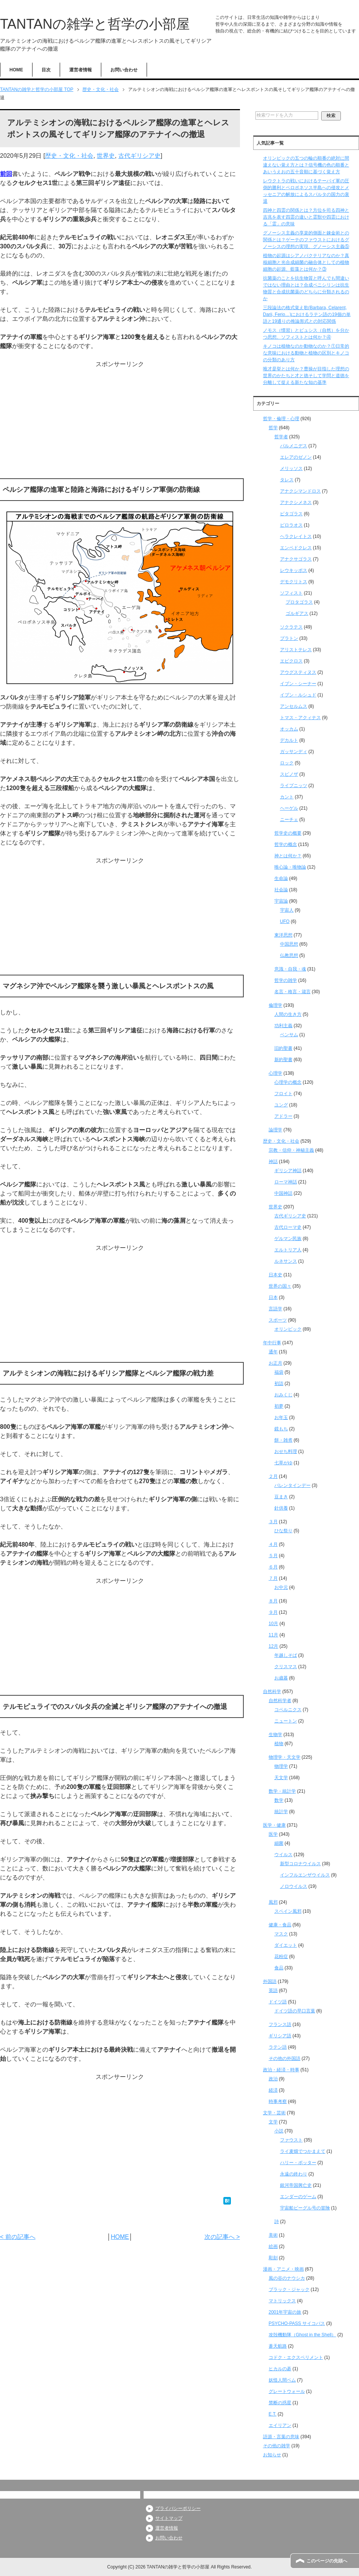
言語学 (275, 1308)
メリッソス (291, 468)
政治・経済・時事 (281, 2069)
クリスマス (285, 1666)
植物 (278, 1743)
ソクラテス (291, 627)
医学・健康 (274, 1825)
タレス (287, 479)
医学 (273, 1834)
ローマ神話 (285, 1182)
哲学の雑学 (285, 980)
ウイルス (283, 1854)
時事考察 (278, 2101)
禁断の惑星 (280, 2402)
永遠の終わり (293, 2174)
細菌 (278, 1843)
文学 (273, 2122)
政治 (273, 2078)
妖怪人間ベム (282, 2380)
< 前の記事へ (18, 2237)
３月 (273, 1521)
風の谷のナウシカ (287, 2278)
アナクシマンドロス (300, 491)
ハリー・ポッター (298, 2162)
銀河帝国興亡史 (296, 2185)
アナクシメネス (296, 502)
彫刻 (273, 2257)
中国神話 (283, 1193)
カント (287, 797)
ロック (287, 763)
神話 (273, 1161)
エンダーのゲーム (298, 2196)
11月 (273, 1635)
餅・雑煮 (283, 1440)
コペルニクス (288, 1709)
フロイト (283, 1093)
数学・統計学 (282, 1791)
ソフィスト (291, 593)
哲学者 (281, 436)
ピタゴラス (291, 513)
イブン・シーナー (298, 683)
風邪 (273, 1902)
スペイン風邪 (288, 1911)
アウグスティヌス (298, 672)
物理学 (281, 1766)
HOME (16, 69)
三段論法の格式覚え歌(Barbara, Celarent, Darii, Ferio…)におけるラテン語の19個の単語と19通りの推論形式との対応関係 (307, 314)
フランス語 (280, 2024)
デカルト (289, 740)
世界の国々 (280, 1286)
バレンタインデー (292, 1485)
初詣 (278, 1383)
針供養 (281, 1508)
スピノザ (289, 774)
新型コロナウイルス (300, 1863)
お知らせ (272, 2454)
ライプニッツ (293, 785)
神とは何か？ (288, 855)
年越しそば (285, 1655)
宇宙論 (281, 901)
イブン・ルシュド (298, 695)
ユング (281, 1105)
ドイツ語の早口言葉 (294, 2011)
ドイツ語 (278, 2001)
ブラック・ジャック (289, 2289)
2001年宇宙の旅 (285, 2312)
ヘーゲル (289, 808)
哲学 (273, 427)
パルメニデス (293, 445)
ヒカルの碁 (280, 2368)
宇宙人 (287, 910)
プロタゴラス (299, 602)
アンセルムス (293, 706)
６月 (273, 1567)
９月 (273, 1612)
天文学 (281, 1777)
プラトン (289, 638)
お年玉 (281, 1417)
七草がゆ (283, 1462)
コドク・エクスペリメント (296, 2357)
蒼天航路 (278, 2346)
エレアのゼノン (296, 457)
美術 (273, 2235)
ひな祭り (283, 1530)
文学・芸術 (274, 2112)
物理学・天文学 (284, 1757)
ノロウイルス (293, 1886)
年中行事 (272, 1342)
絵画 (273, 2246)
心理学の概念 (288, 1082)
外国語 (270, 1981)
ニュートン (285, 1721)
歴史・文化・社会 (69, 156)
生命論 (281, 878)
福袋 (278, 1372)
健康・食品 (280, 1924)
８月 (273, 1601)
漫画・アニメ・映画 (283, 2269)
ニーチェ (289, 819)
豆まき (281, 1496)
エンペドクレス (296, 547)
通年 (273, 1351)
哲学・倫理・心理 (281, 418)
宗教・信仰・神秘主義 (291, 1150)
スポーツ (278, 1320)
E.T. (273, 2414)
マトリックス (282, 2300)
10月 (273, 1623)
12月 (273, 1646)
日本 (273, 1297)
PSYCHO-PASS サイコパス (297, 2323)
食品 (278, 1968)
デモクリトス (293, 581)
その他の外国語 (284, 2058)
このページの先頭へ (326, 2561)
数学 (278, 1800)
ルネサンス (285, 1261)
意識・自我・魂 (290, 969)
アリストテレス (296, 649)
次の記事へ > (222, 2237)
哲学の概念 (285, 844)
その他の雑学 (276, 2445)
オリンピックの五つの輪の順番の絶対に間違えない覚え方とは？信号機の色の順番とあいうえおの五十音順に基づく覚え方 (306, 165)
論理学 (275, 1129)
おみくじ (283, 1394)
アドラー (283, 1116)
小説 (278, 2131)
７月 (273, 1578)
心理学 (275, 1073)
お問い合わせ (124, 69)
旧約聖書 (283, 1048)
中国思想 (289, 944)
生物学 (275, 1734)
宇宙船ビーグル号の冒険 (305, 2208)
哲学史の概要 (288, 833)
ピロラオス (291, 525)
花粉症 (281, 1956)
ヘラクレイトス (296, 536)
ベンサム (289, 1034)
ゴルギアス (297, 613)
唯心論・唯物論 (290, 867)
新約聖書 (283, 1059)
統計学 (281, 1811)
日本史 (275, 1274)
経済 (273, 2090)
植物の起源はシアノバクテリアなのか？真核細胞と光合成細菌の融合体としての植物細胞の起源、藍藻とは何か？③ (306, 262)
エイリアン (280, 2425)
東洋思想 (283, 935)
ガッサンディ (293, 751)
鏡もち (281, 1428)
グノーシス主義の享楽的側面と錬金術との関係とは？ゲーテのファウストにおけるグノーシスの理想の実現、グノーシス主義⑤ (306, 239)
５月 (273, 1555)
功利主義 (283, 1025)
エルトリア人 (288, 1250)
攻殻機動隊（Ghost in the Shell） (302, 2334)
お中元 (281, 1587)
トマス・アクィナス (300, 717)
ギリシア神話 (288, 1170)
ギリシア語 (280, 2035)
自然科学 (272, 1691)
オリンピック (288, 1329)
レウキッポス (293, 570)
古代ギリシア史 (139, 156)
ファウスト (291, 2140)
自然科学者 (280, 1700)
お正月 (275, 1363)
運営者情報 (80, 69)
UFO (284, 921)
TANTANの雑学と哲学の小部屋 (95, 24)
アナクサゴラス (296, 559)
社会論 (281, 889)
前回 (6, 174)
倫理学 (275, 1005)
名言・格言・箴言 (292, 991)
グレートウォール (287, 2391)
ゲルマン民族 (288, 1238)
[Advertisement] (120, 422)
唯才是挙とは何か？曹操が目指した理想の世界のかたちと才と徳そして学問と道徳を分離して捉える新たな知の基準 (306, 375)
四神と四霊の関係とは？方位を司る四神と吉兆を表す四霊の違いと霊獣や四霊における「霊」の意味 (306, 217)
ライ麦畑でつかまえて (302, 2151)
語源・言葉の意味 (281, 2436)
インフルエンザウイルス (305, 1875)
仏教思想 (289, 955)
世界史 (106, 156)
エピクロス (291, 661)
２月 (273, 1476)
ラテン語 (278, 2047)
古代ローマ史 (288, 1227)
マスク (281, 1934)
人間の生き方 (288, 1014)
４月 (273, 1544)
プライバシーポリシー (178, 2508)
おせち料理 (285, 1451)
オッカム (289, 729)
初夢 (278, 1406)
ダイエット (285, 1945)
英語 (273, 1990)
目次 (46, 69)
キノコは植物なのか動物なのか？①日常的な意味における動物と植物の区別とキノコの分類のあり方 (306, 353)
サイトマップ (169, 2518)
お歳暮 (281, 1678)
